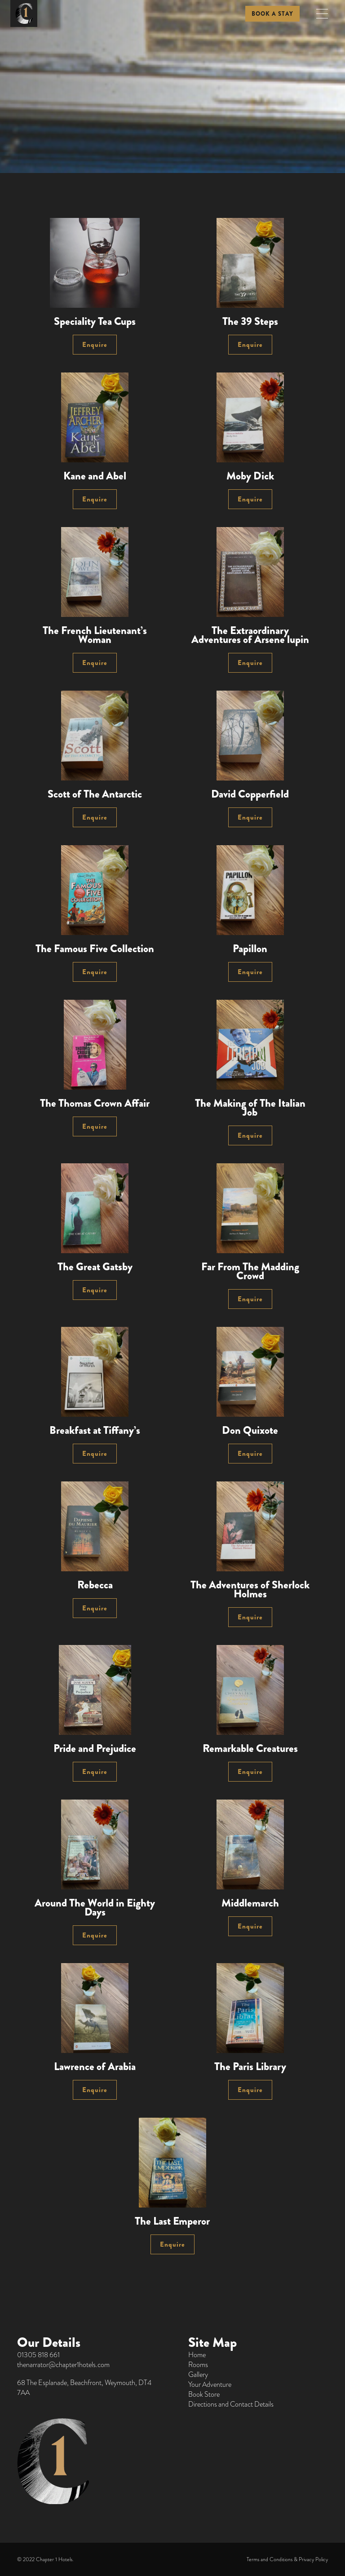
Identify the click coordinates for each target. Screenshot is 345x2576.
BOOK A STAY (272, 13)
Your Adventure (209, 2385)
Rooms (198, 2365)
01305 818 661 (38, 2355)
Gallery (198, 2375)
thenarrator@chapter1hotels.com (63, 2365)
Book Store (204, 2394)
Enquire (94, 345)
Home (197, 2355)
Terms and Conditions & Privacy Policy (287, 2559)
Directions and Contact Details (231, 2404)
